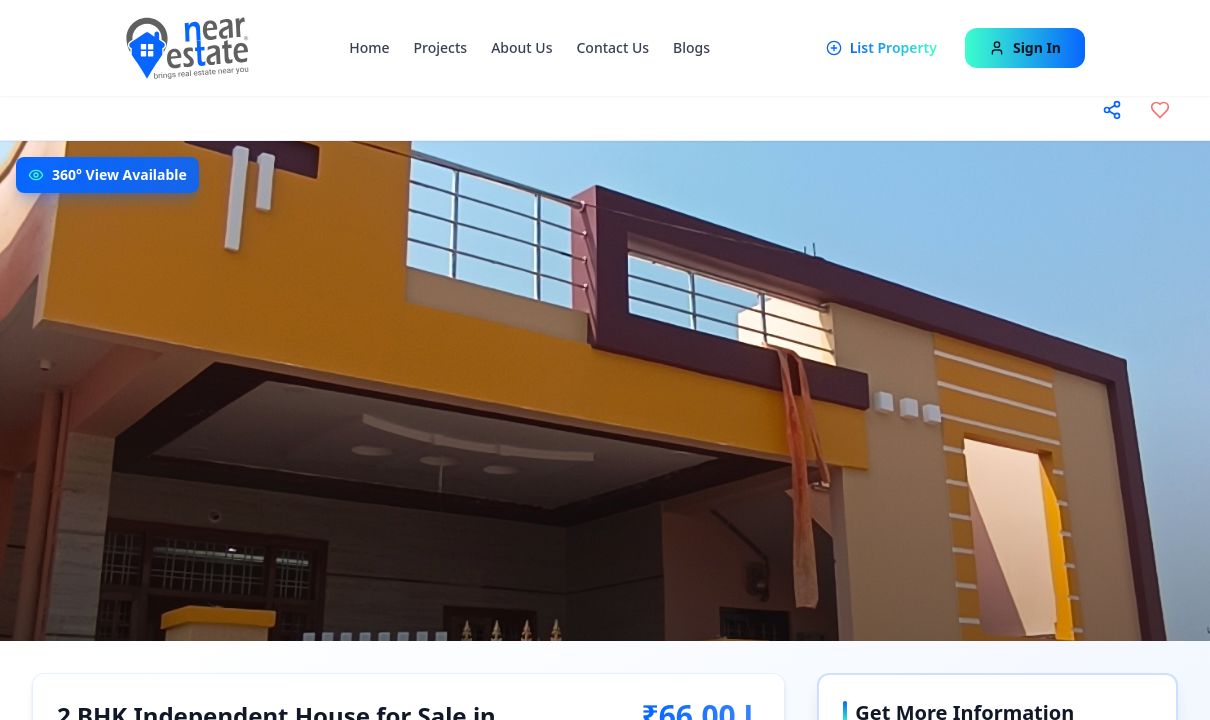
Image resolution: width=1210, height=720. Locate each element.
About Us (521, 47)
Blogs (691, 47)
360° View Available (119, 174)
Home (369, 47)
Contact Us (612, 47)
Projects (441, 47)
